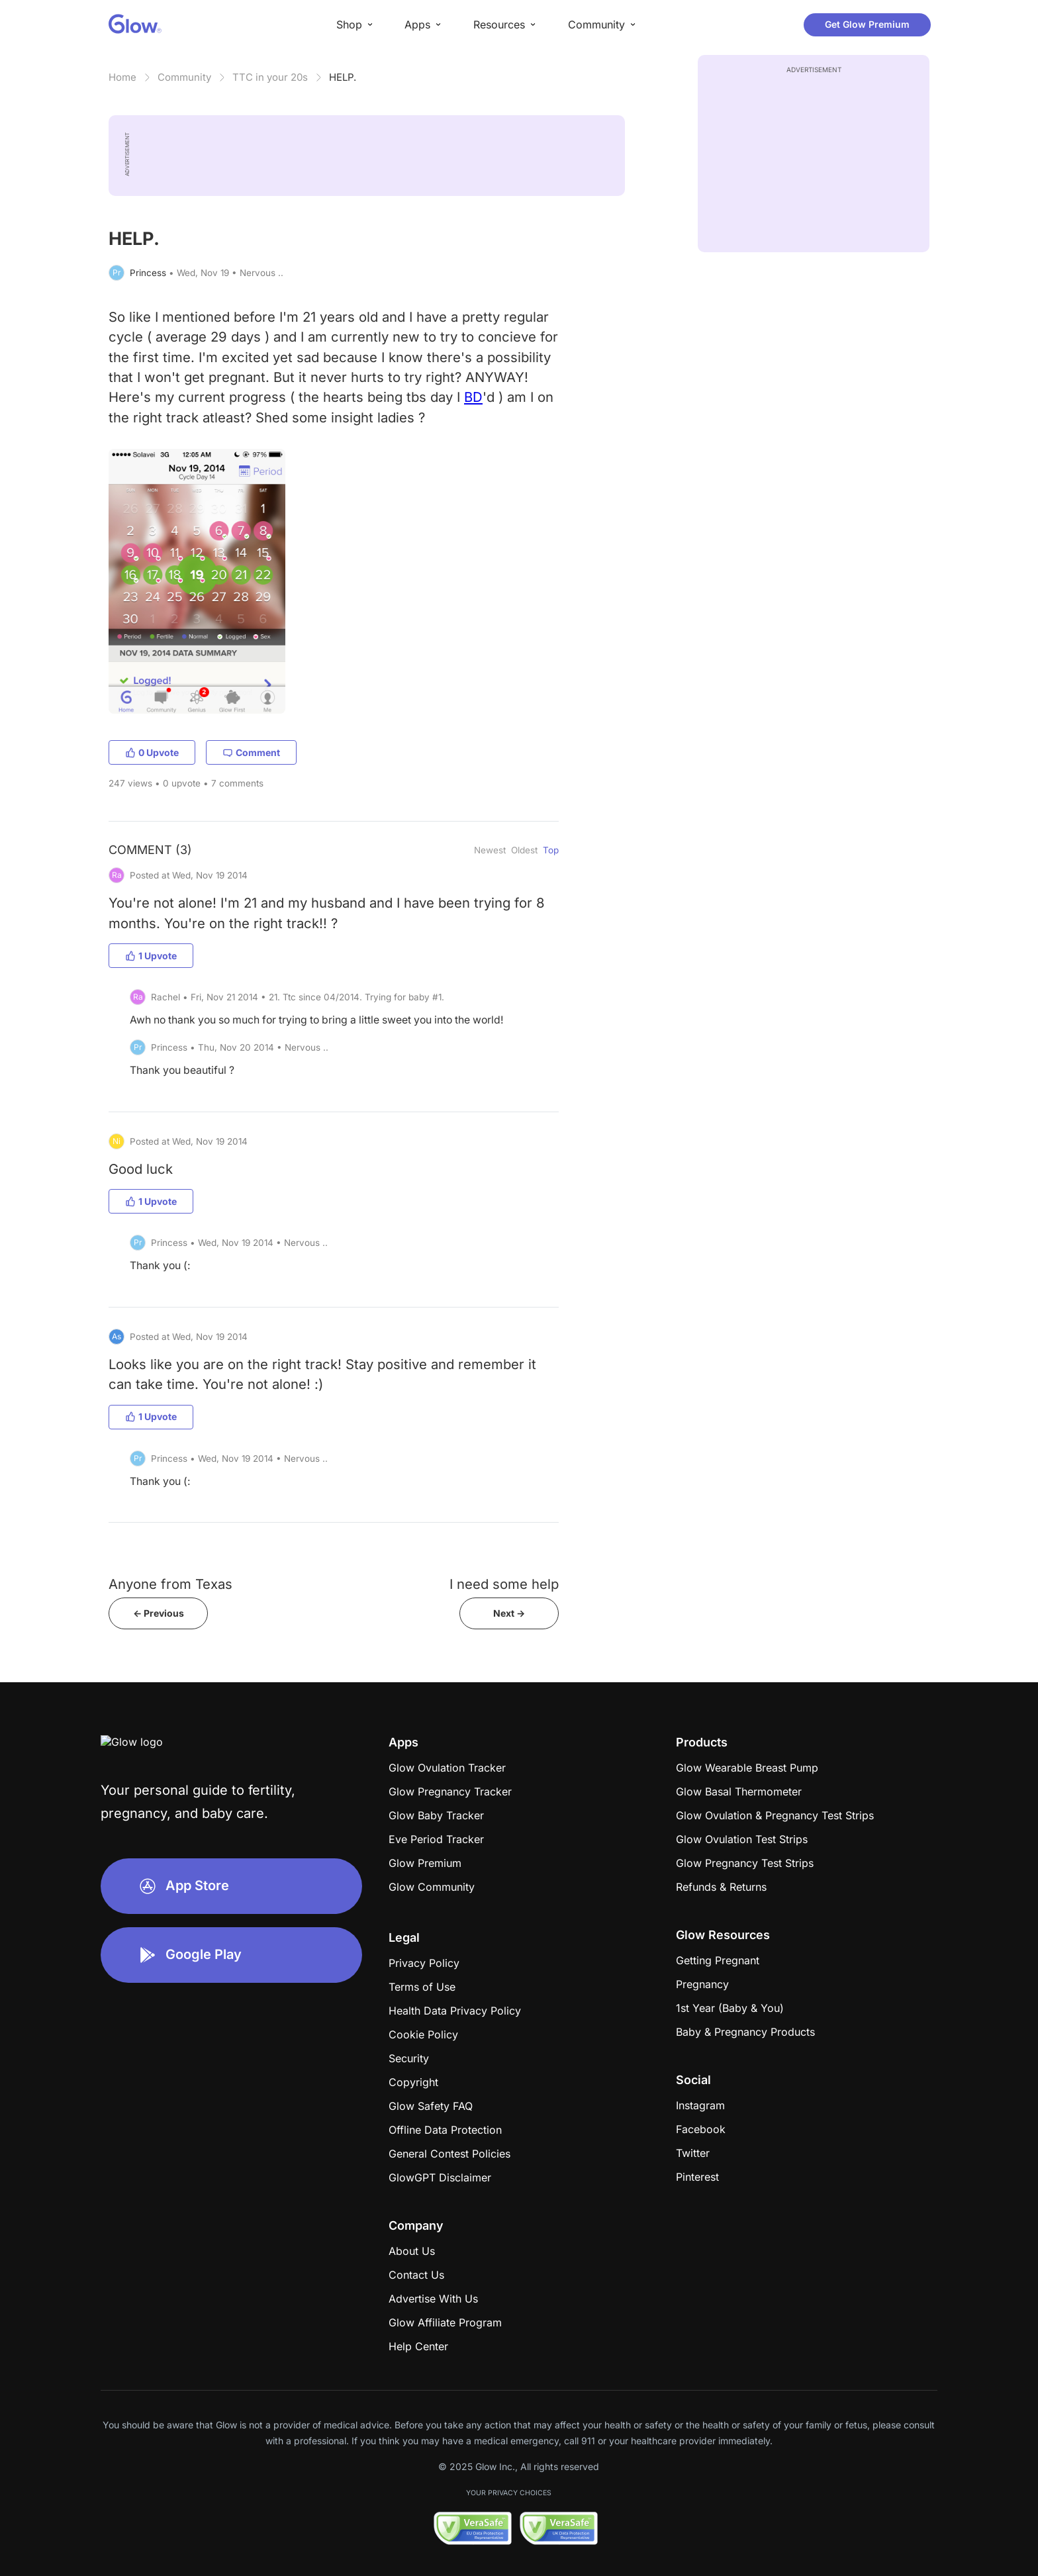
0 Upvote (152, 752)
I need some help (504, 1584)
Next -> (509, 1613)
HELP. (342, 77)
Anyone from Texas (170, 1584)
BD (473, 397)
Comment (251, 752)
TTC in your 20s (270, 77)
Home (122, 77)
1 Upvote (151, 955)
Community (184, 77)
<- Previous (158, 1613)
